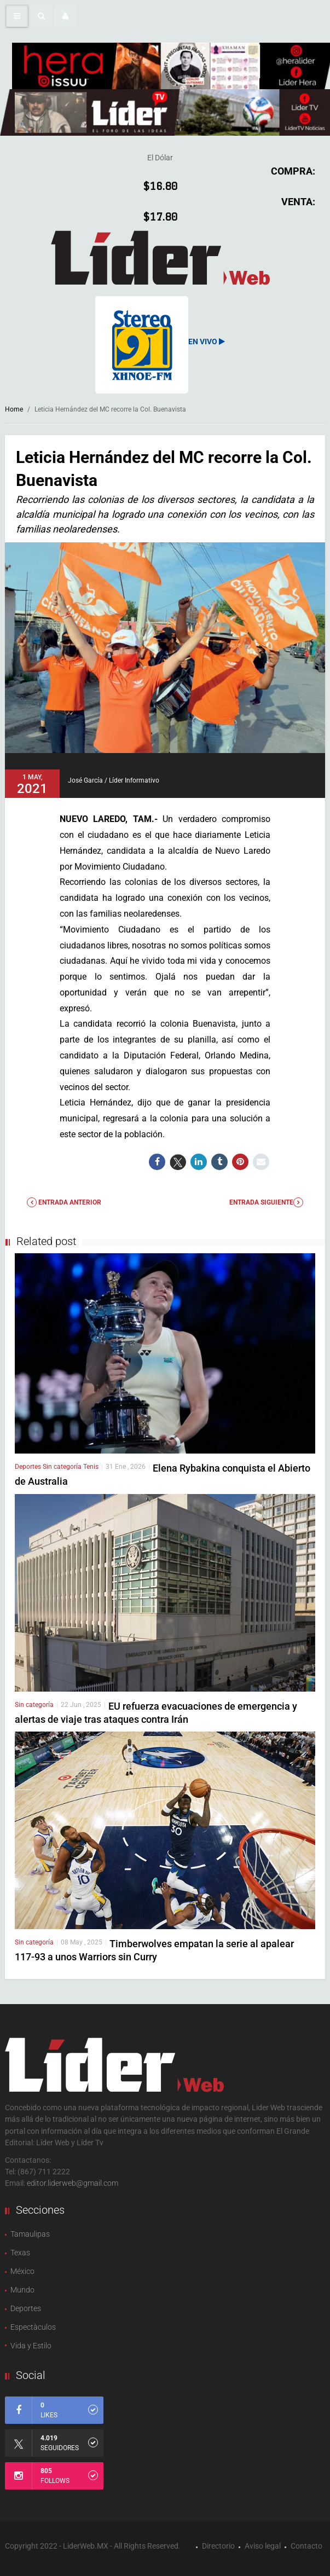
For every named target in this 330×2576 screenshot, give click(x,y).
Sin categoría (63, 1467)
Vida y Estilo (30, 2345)
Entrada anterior (64, 1202)
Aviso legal (263, 2546)
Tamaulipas (30, 2234)
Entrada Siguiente (266, 1202)
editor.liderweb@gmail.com (72, 2183)
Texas (20, 2252)
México (22, 2271)
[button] (41, 16)
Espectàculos (33, 2327)
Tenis (91, 1467)
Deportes (29, 1467)
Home (14, 409)
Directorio (218, 2546)
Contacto (306, 2546)
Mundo (22, 2289)
